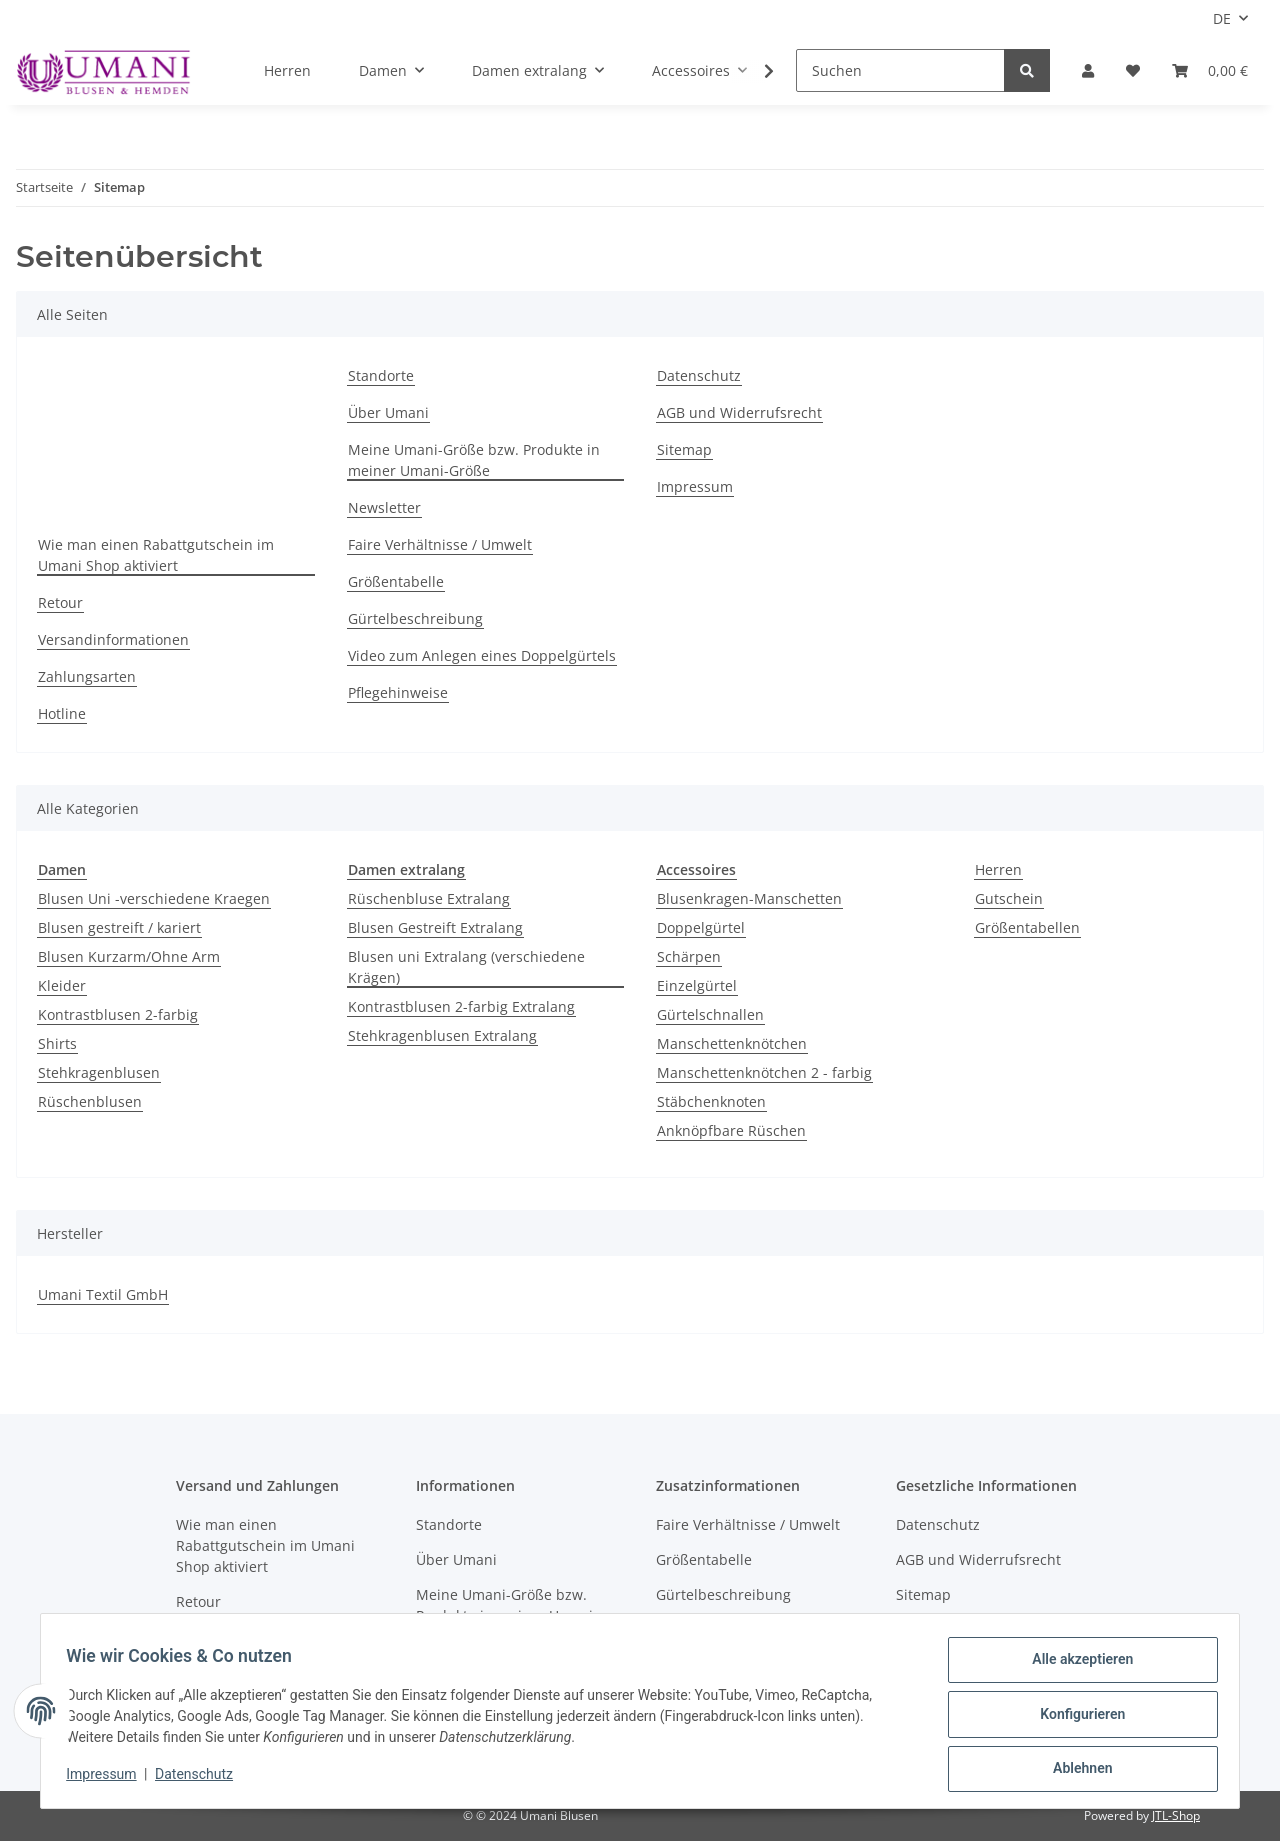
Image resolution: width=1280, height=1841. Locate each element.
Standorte (381, 375)
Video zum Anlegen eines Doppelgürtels (482, 655)
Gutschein (1009, 898)
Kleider (62, 985)
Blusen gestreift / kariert (119, 927)
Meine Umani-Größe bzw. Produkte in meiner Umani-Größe (474, 460)
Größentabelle (396, 581)
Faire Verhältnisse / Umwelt (440, 544)
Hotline (62, 713)
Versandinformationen (113, 639)
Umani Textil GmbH (103, 1294)
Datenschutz (699, 375)
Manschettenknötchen (732, 1043)
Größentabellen (1027, 927)
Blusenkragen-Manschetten (749, 898)
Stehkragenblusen (99, 1072)
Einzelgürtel (697, 985)
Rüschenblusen (90, 1101)
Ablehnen (1075, 1770)
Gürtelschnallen (710, 1014)
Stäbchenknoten (711, 1101)
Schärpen (689, 956)
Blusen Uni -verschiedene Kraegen (154, 898)
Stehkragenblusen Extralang (442, 1035)
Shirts (57, 1043)
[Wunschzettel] (1133, 70)
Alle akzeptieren (1075, 1666)
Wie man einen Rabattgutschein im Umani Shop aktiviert (156, 555)
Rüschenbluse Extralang (429, 898)
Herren (998, 869)
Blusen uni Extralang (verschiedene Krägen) (466, 967)
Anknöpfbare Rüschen (731, 1130)
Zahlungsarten (87, 676)
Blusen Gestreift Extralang (435, 927)
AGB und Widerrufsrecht (739, 412)
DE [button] (1222, 18)
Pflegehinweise (398, 692)
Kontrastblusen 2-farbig (118, 1014)
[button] (1088, 70)
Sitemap (684, 449)
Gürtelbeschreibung (415, 618)
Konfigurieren (1075, 1718)
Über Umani (388, 412)
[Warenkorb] (1210, 70)
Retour (60, 602)
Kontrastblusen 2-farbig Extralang (461, 1006)
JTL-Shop (1176, 1815)
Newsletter (384, 507)
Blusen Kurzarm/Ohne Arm (129, 956)
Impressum (695, 486)
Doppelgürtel (701, 927)
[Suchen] (900, 70)
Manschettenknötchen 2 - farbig (764, 1072)
